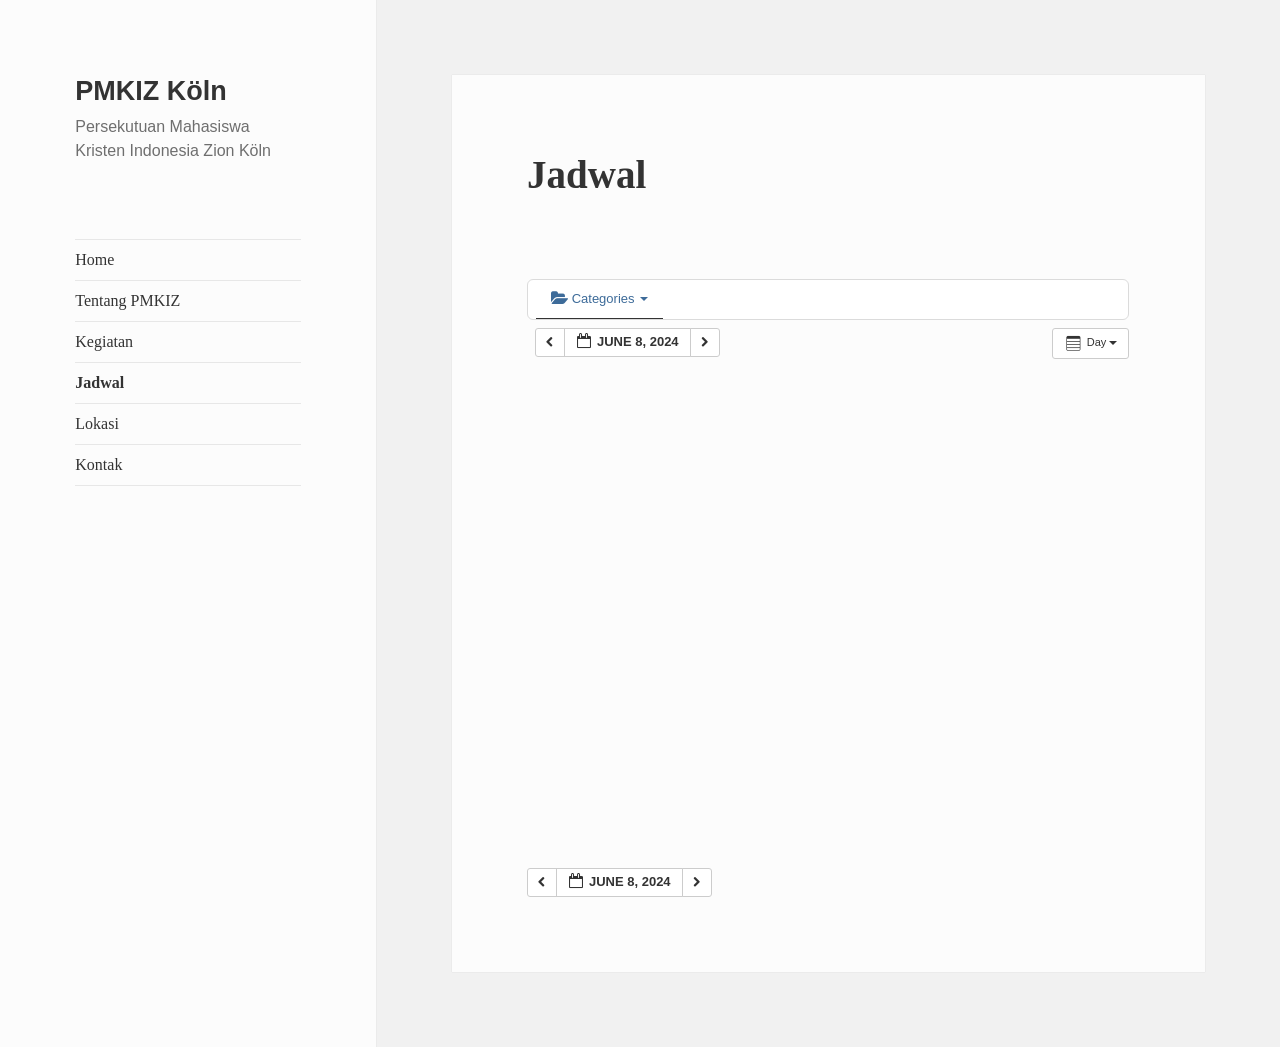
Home (94, 259)
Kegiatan (104, 341)
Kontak (98, 464)
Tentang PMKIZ (127, 300)
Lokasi (97, 423)
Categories (599, 298)
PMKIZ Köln (150, 91)
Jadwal (99, 382)
